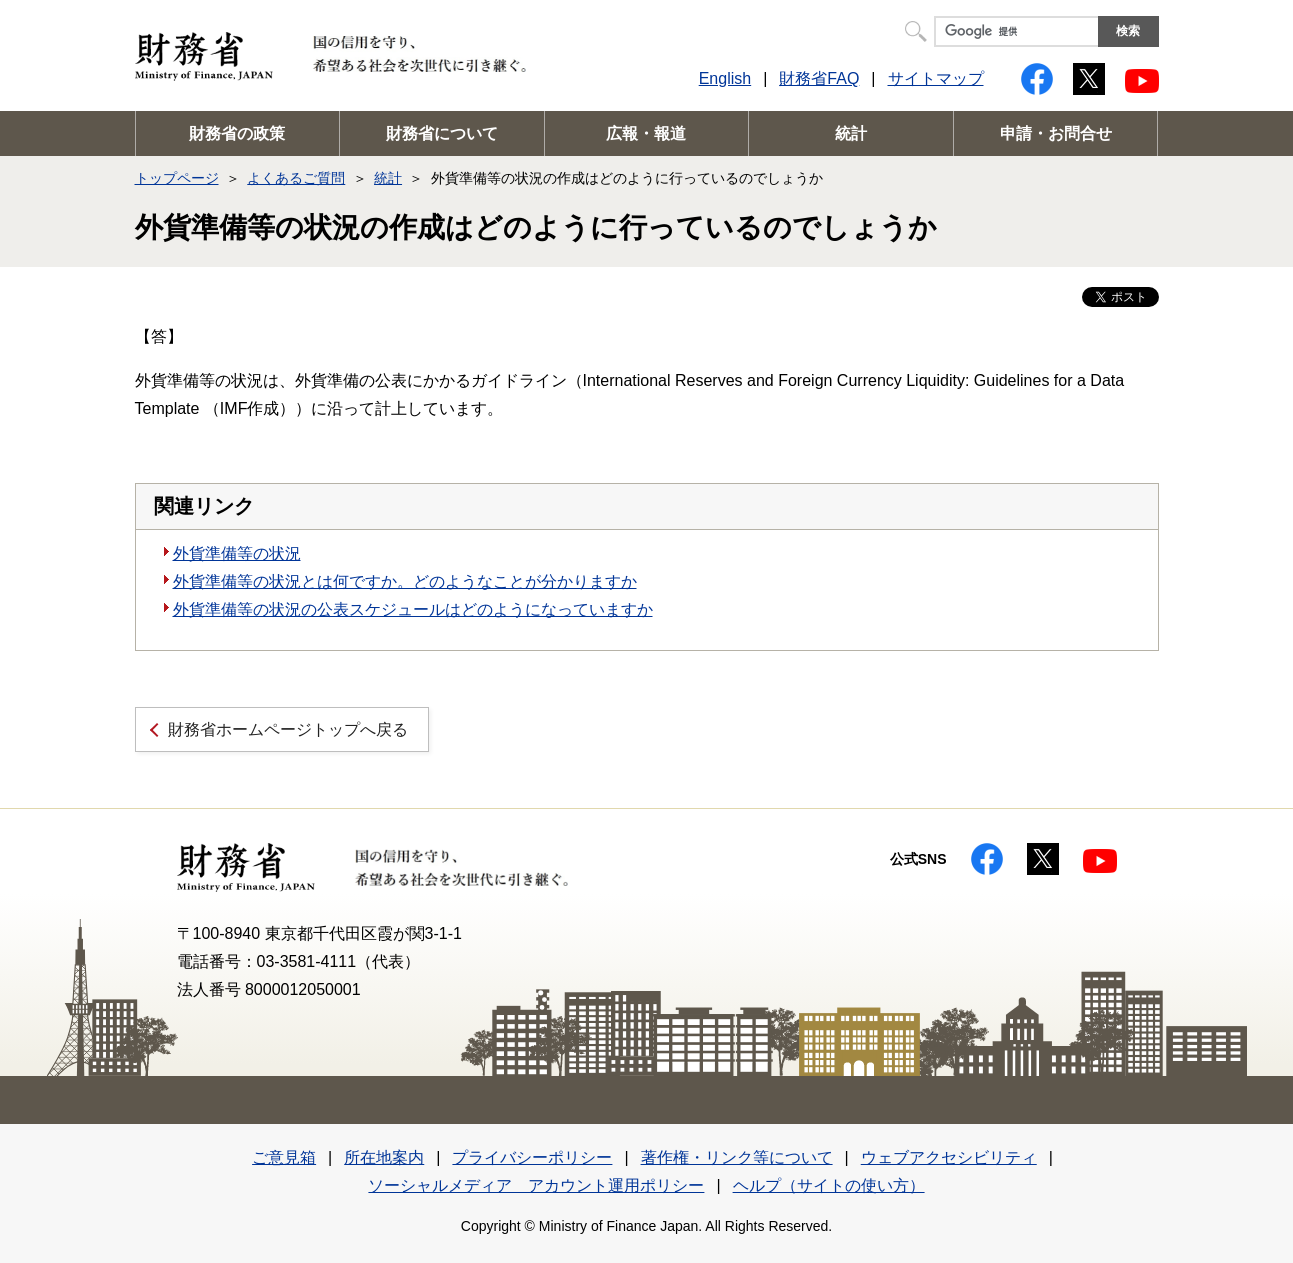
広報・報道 (646, 133)
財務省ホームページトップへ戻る (288, 729)
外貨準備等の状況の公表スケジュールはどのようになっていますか (413, 609)
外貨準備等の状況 (237, 553)
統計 (851, 133)
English (725, 78)
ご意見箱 (284, 1157)
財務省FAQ (819, 78)
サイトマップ (936, 78)
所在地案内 (384, 1157)
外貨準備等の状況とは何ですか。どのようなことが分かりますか (405, 581)
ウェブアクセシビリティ (949, 1157)
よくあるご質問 (296, 178)
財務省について (442, 133)
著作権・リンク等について (737, 1157)
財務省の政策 (237, 133)
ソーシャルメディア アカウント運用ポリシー (536, 1185)
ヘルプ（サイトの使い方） (829, 1185)
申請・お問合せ (1056, 133)
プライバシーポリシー (532, 1157)
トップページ (177, 178)
